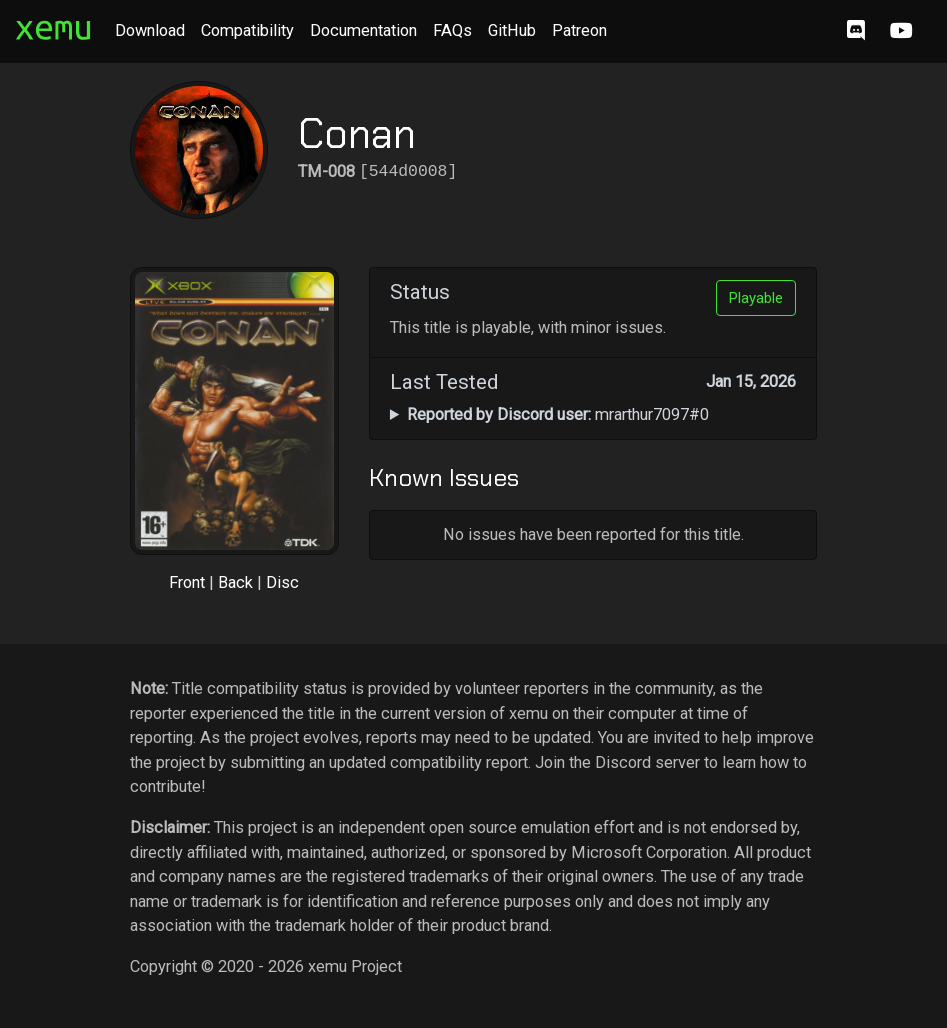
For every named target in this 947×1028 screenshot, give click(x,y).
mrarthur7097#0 (558, 414)
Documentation (363, 30)
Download (150, 30)
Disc (282, 582)
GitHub (512, 30)
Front (187, 582)
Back (235, 582)
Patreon (579, 30)
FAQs (452, 30)
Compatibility (247, 30)
